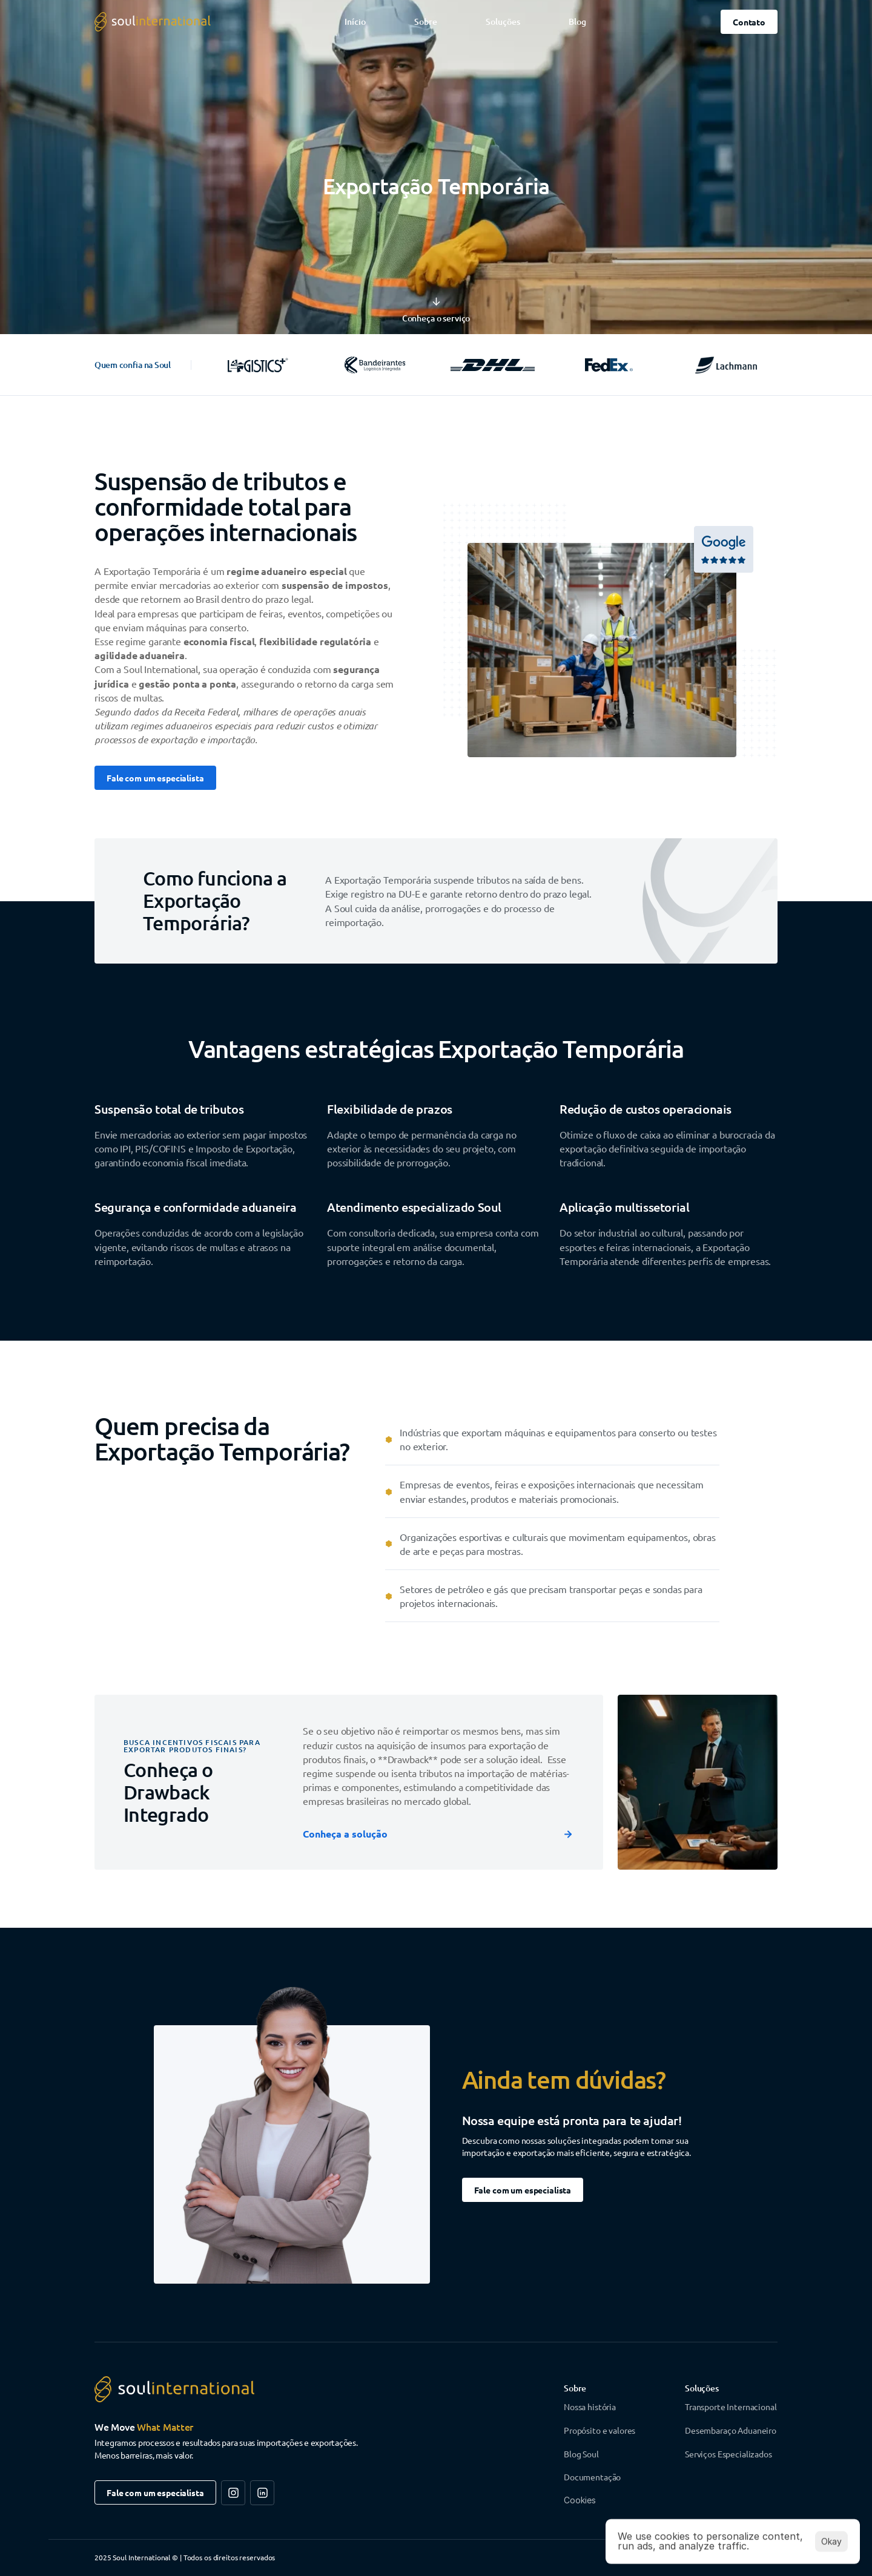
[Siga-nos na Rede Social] (233, 2492)
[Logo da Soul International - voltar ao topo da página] (152, 21)
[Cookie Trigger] (580, 2500)
